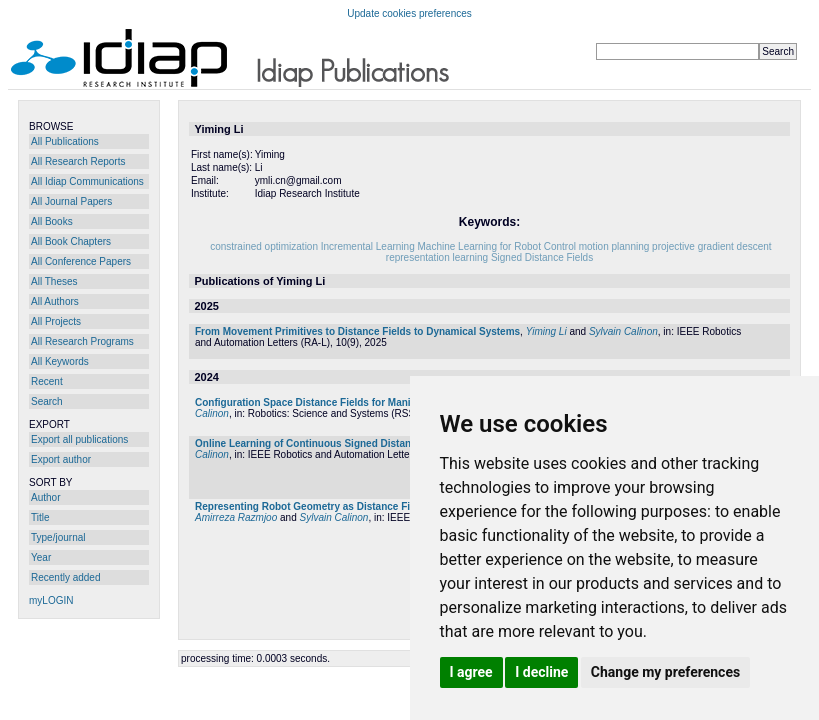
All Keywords (60, 361)
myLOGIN (51, 600)
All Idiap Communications (87, 181)
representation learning (437, 257)
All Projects (56, 321)
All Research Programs (82, 341)
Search (47, 401)
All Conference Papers (81, 261)
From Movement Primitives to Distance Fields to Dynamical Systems (357, 331)
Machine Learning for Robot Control (497, 246)
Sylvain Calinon (623, 331)
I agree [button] (471, 672)
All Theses (54, 281)
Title (40, 517)
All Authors (55, 301)
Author (45, 497)
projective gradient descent (712, 246)
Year (41, 557)
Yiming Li (546, 331)
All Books (52, 221)
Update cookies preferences (409, 13)
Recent (47, 381)
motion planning (614, 246)
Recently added (66, 577)
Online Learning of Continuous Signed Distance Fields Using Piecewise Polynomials (396, 443)
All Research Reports (78, 161)
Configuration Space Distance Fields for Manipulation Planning (344, 402)
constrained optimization (264, 246)
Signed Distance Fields (542, 257)
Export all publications (79, 439)
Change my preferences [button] (665, 672)
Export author (61, 459)
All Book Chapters (71, 241)
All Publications (65, 141)
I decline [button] (541, 672)
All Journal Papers (71, 201)
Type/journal (58, 537)
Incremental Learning (368, 246)
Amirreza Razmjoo (236, 517)
